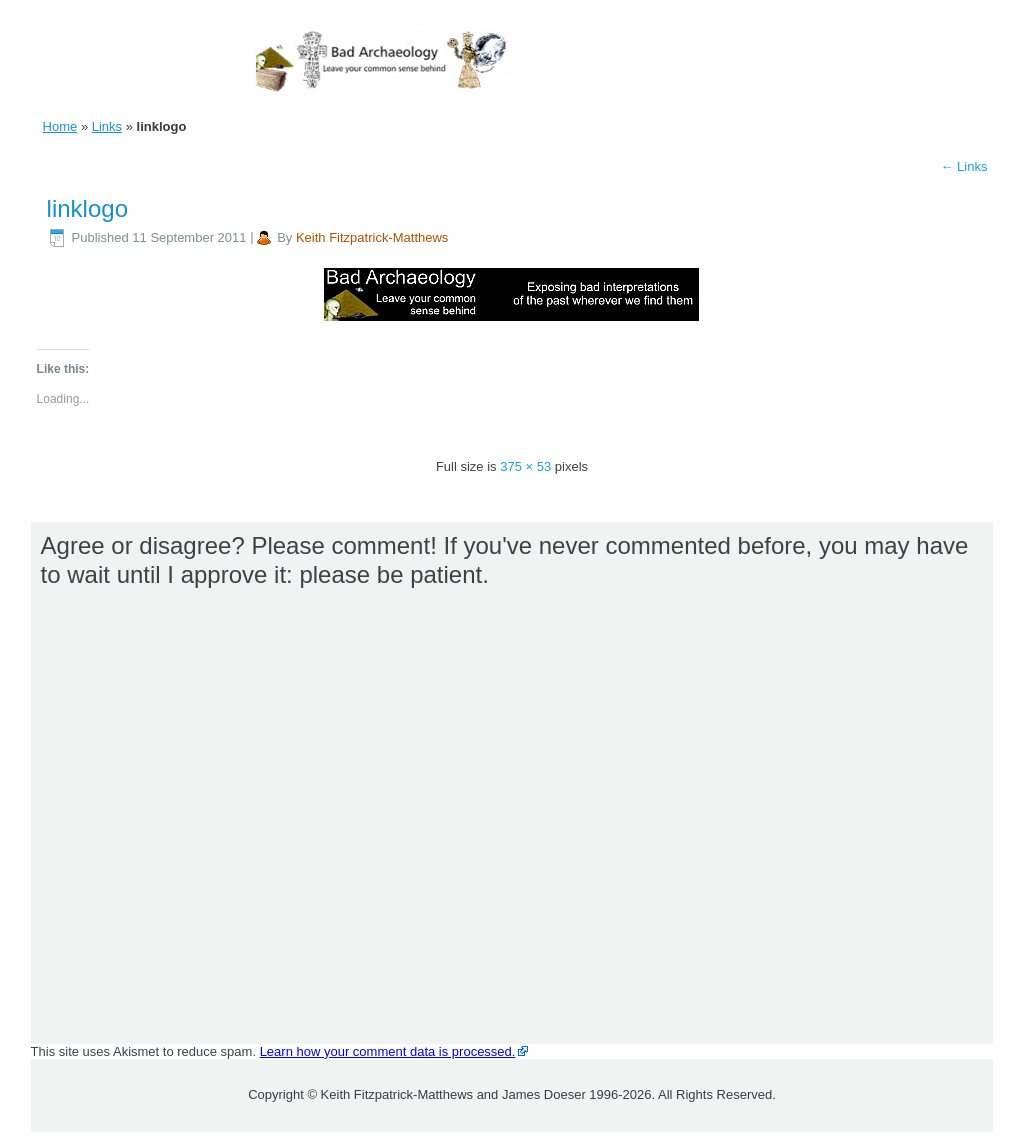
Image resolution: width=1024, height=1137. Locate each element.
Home (60, 126)
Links (107, 126)
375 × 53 (525, 466)
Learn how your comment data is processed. (388, 1051)
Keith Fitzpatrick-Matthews (372, 237)
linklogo (87, 208)
